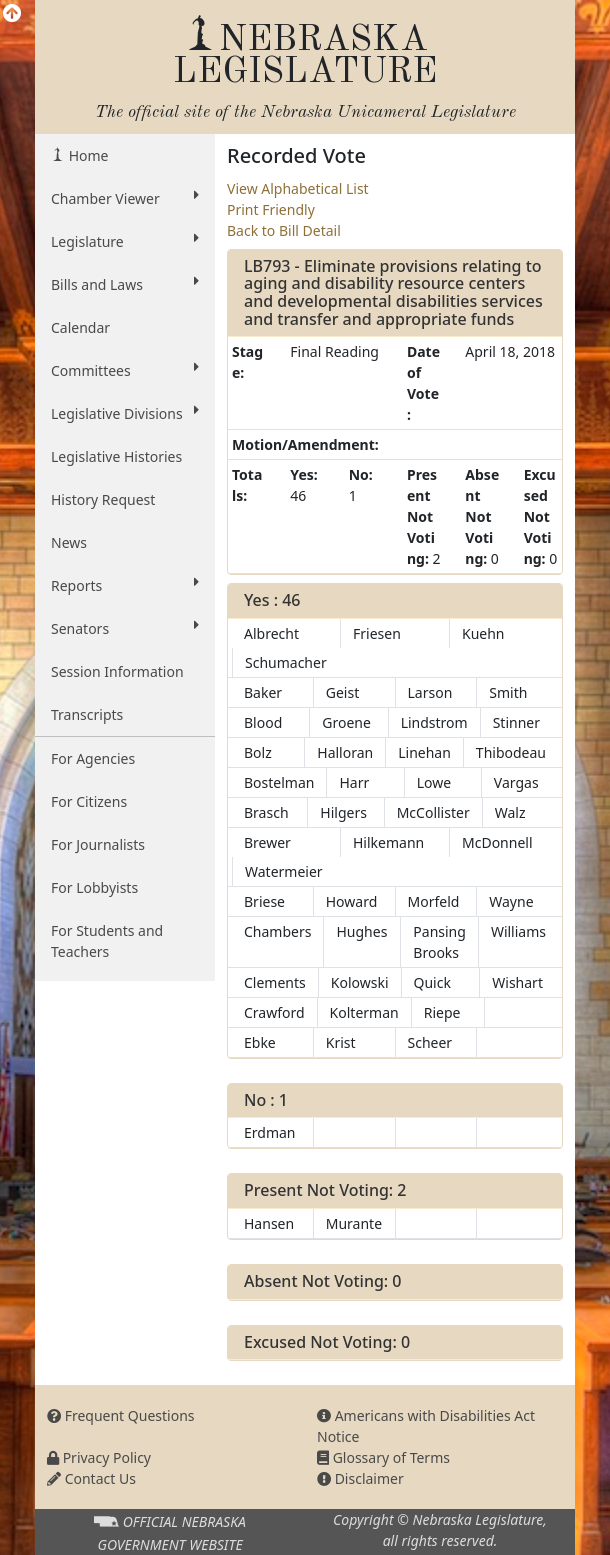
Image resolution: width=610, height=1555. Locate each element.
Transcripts (87, 714)
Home (86, 155)
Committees (125, 370)
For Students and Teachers (107, 941)
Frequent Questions (121, 1415)
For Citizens (89, 801)
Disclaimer (360, 1478)
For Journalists (98, 844)
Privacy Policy (99, 1457)
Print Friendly (271, 209)
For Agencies (93, 758)
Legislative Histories (116, 456)
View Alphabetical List (298, 188)
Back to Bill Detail (284, 230)
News (69, 542)
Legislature (125, 241)
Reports (125, 585)
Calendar (80, 327)
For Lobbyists (94, 887)
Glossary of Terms (383, 1457)
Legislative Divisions (125, 413)
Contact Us (91, 1478)
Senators (125, 628)
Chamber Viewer (125, 198)
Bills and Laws (125, 284)
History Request (103, 499)
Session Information (117, 671)
